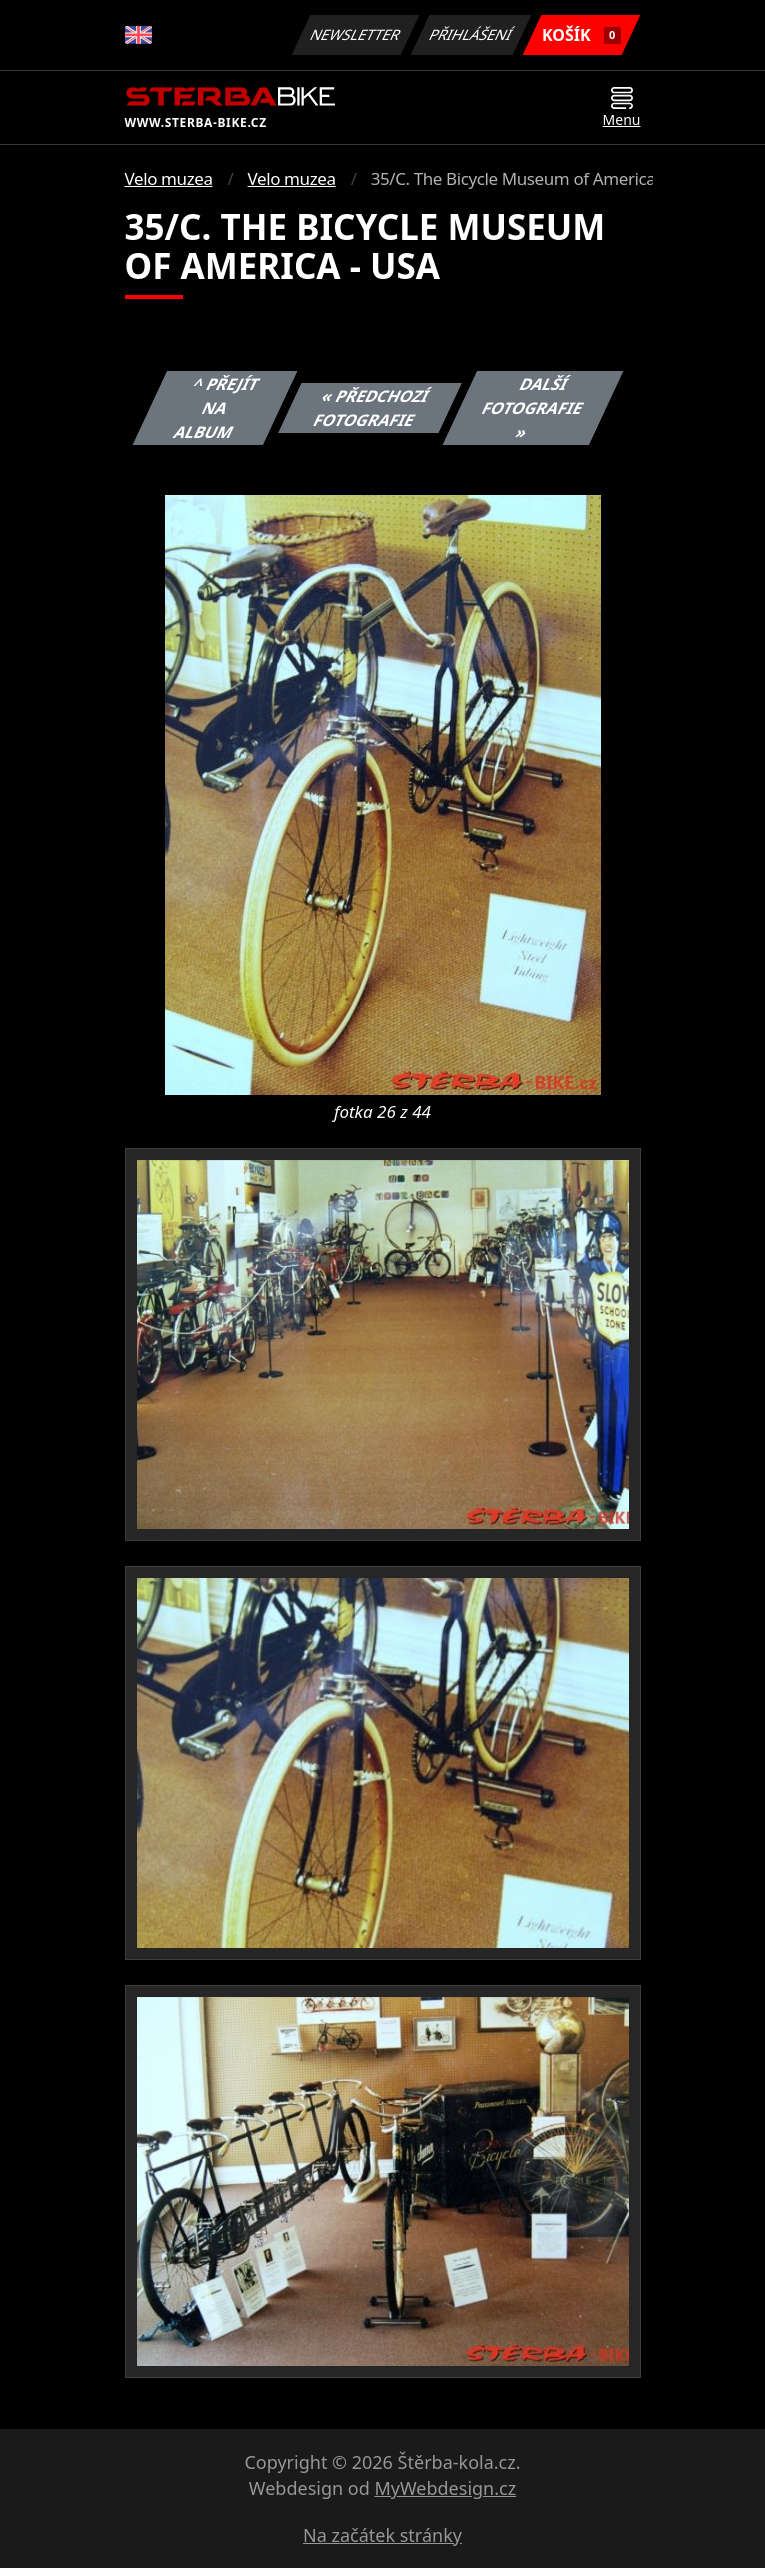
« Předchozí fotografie (371, 408)
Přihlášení (471, 34)
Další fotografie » (533, 408)
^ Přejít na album (216, 408)
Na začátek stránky (382, 2535)
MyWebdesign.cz (445, 2488)
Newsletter (356, 34)
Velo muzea (169, 178)
